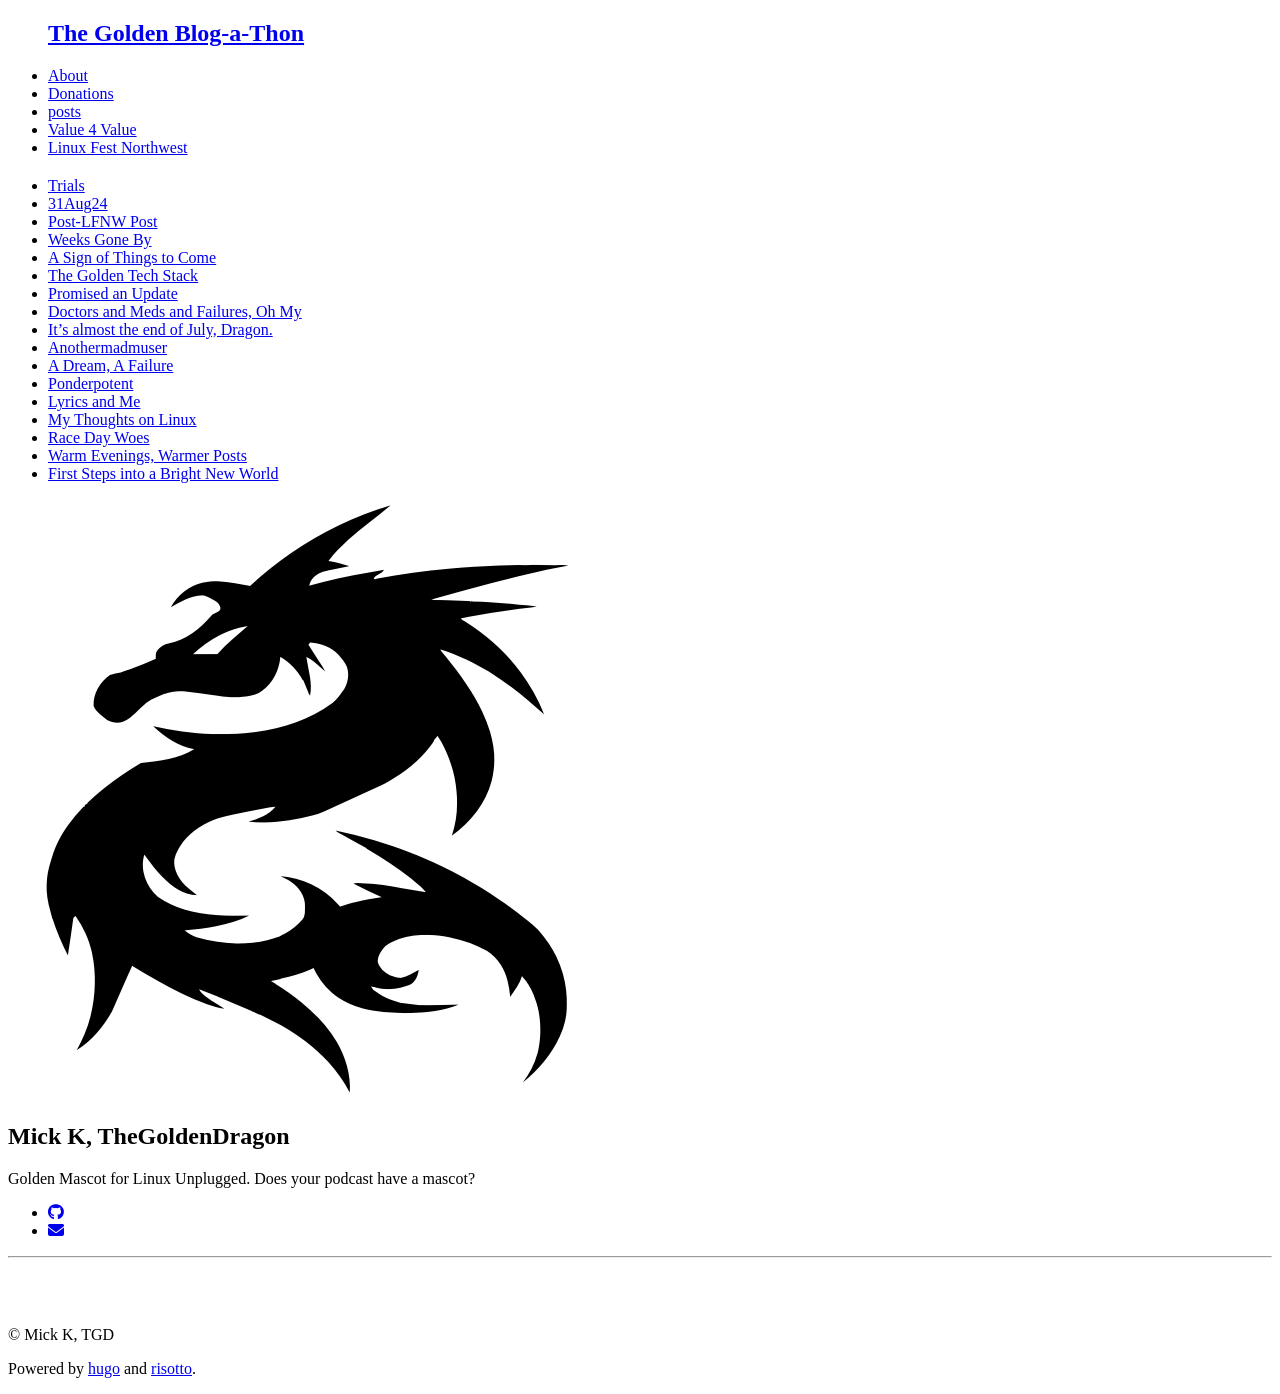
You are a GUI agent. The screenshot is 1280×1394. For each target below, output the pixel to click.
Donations (81, 93)
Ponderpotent (90, 383)
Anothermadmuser (107, 347)
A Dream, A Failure (110, 365)
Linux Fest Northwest (118, 147)
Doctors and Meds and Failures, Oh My (175, 311)
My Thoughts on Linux (122, 419)
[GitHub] (56, 1212)
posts (64, 111)
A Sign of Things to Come (132, 257)
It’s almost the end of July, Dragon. (160, 329)
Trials (66, 185)
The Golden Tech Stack (123, 275)
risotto (171, 1368)
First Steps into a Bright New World (163, 473)
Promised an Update (113, 293)
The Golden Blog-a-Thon (176, 33)
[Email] (56, 1230)
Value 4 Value (92, 129)
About (68, 75)
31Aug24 (78, 203)
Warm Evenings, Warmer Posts (147, 455)
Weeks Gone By (100, 239)
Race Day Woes (99, 437)
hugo (104, 1368)
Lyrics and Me (94, 401)
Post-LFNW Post (103, 221)
